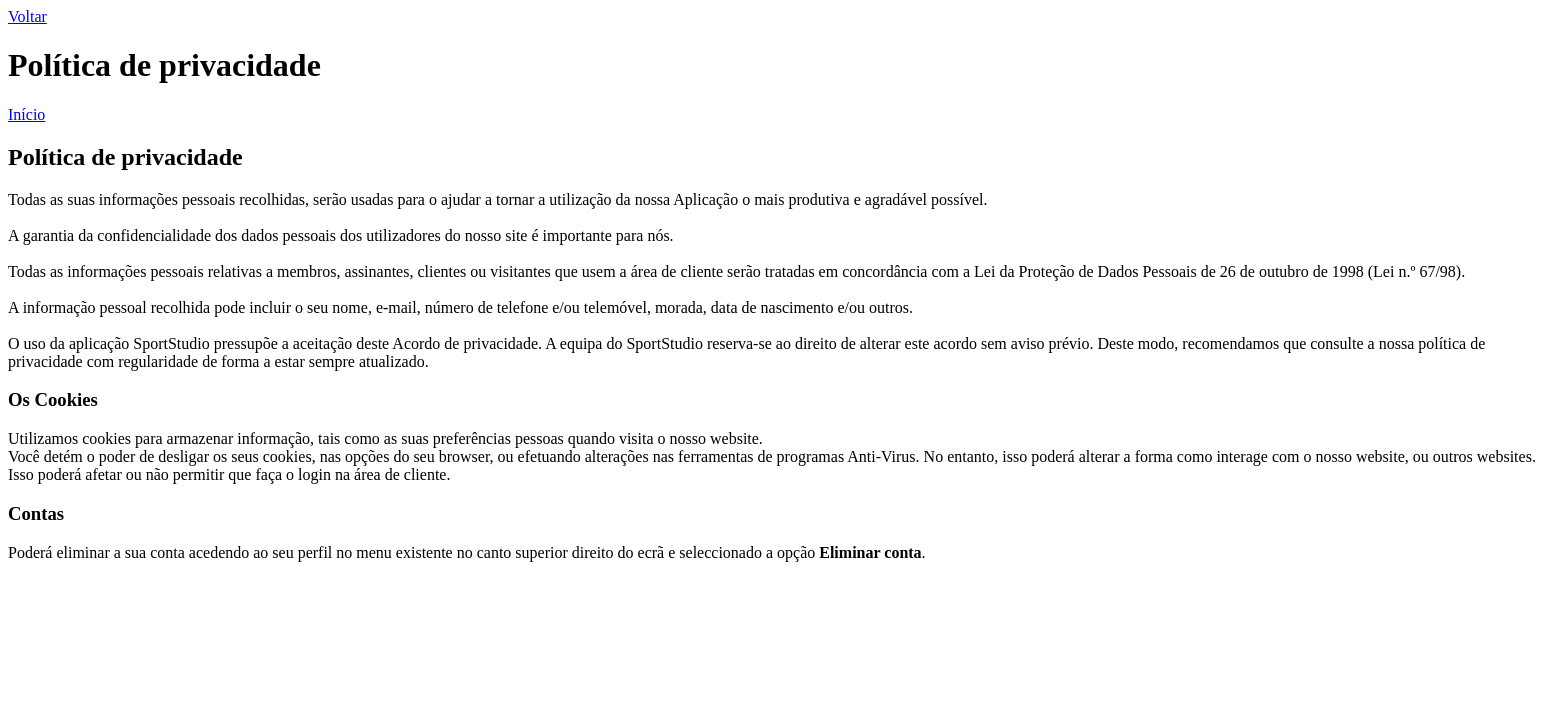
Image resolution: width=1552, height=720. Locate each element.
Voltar (27, 16)
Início (26, 114)
